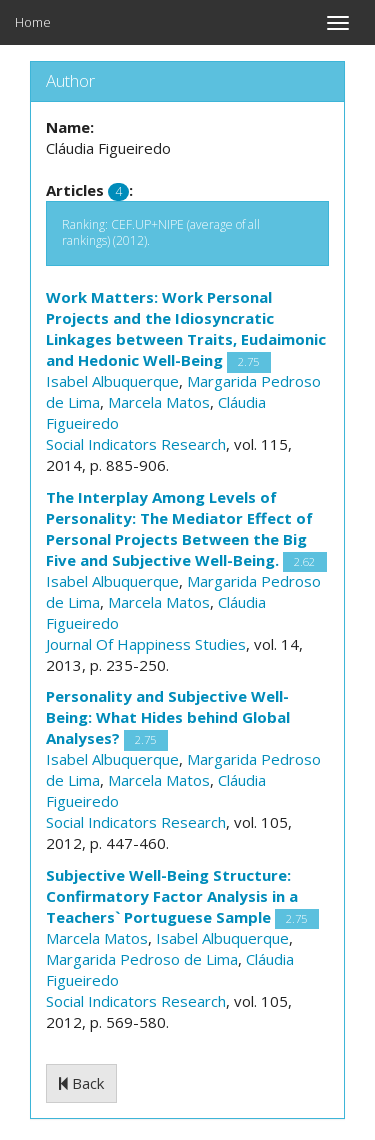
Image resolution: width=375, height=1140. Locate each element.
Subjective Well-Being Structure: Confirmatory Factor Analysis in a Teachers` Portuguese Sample (172, 896)
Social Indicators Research (136, 444)
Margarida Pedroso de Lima (142, 959)
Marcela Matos (159, 402)
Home (33, 22)
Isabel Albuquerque (112, 381)
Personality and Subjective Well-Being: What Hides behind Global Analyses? (168, 717)
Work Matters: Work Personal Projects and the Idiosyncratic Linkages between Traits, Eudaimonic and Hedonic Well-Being (186, 328)
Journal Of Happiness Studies (146, 644)
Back (81, 1083)
